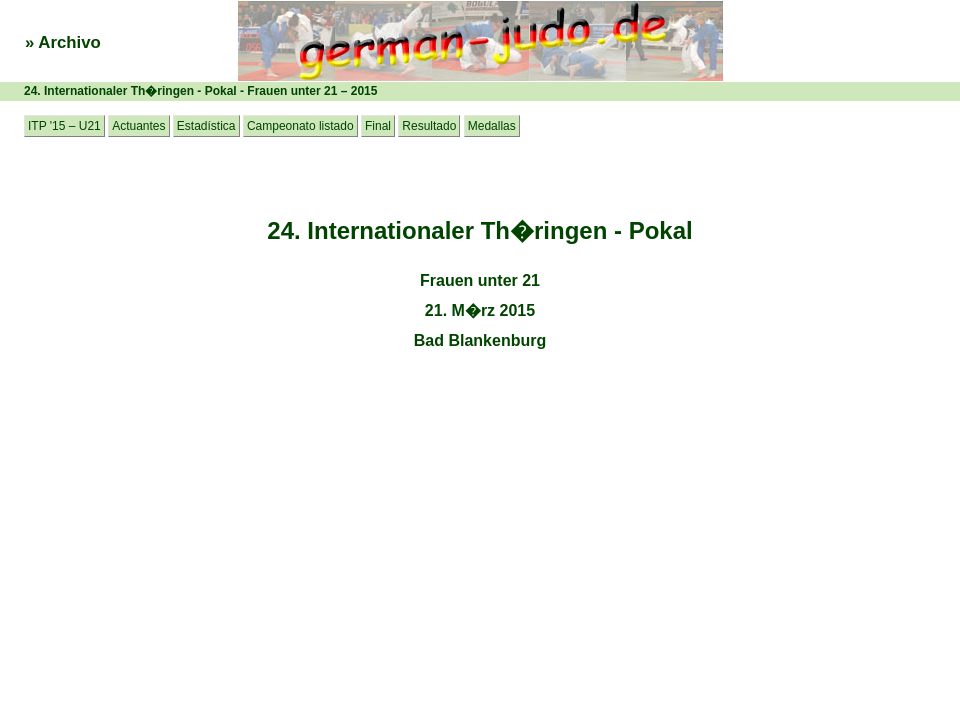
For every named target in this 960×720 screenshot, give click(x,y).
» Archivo (63, 42)
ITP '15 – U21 (64, 126)
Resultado (429, 126)
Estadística (206, 126)
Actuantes (138, 126)
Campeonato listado (300, 126)
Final (378, 126)
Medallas (492, 126)
